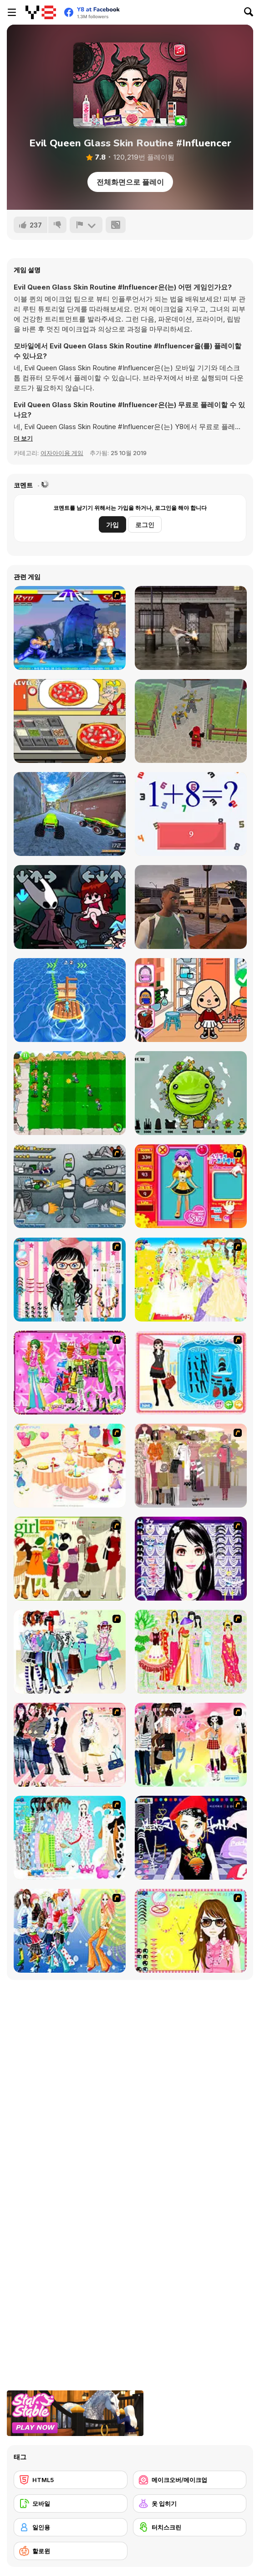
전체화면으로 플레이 (130, 182)
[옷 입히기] (190, 2503)
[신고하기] (86, 225)
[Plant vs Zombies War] (70, 1093)
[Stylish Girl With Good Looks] (191, 1838)
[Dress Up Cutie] (70, 1280)
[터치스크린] (190, 2527)
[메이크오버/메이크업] (190, 2480)
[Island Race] (70, 1000)
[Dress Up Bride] (191, 1280)
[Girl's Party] (70, 1466)
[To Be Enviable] (191, 1931)
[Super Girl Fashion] (70, 1559)
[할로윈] (70, 2551)
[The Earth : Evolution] (191, 1093)
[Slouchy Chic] (191, 1745)
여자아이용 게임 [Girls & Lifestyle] (62, 452)
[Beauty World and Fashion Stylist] (191, 1000)
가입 (112, 525)
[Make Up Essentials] (191, 1559)
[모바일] (70, 2503)
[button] (23, 438)
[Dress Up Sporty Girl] (70, 1745)
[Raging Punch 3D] (191, 628)
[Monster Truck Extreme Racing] (70, 814)
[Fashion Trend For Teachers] (191, 1466)
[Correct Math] (191, 814)
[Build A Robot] (70, 1186)
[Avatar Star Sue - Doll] (191, 1186)
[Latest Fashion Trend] (70, 1931)
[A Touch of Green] (70, 1373)
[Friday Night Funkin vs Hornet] (70, 907)
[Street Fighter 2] (70, 628)
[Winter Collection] (70, 1652)
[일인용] (70, 2527)
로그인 (144, 525)
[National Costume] (191, 1652)
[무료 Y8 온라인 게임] (40, 12)
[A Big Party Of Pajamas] (70, 1838)
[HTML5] (70, 2480)
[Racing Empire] (191, 907)
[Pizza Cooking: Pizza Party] (70, 721)
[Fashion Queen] (191, 1373)
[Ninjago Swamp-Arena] (191, 721)
